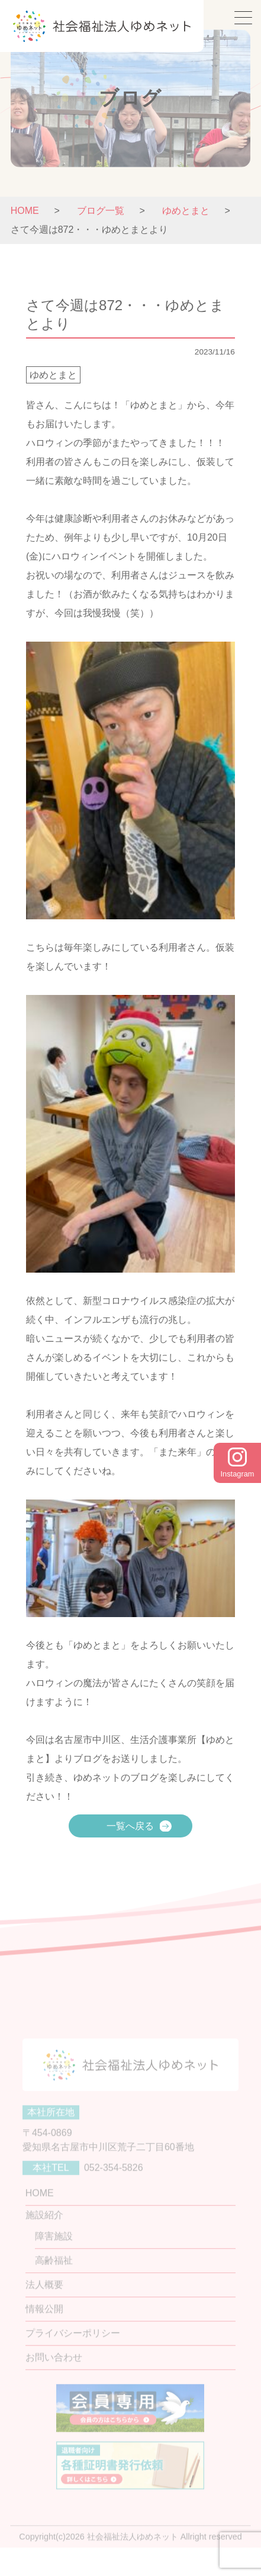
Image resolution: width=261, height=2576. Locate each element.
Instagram (237, 1463)
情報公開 (44, 2327)
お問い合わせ (53, 2375)
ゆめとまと (53, 375)
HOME (25, 211)
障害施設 (54, 2254)
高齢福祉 (54, 2278)
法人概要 (44, 2303)
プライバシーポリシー (72, 2351)
